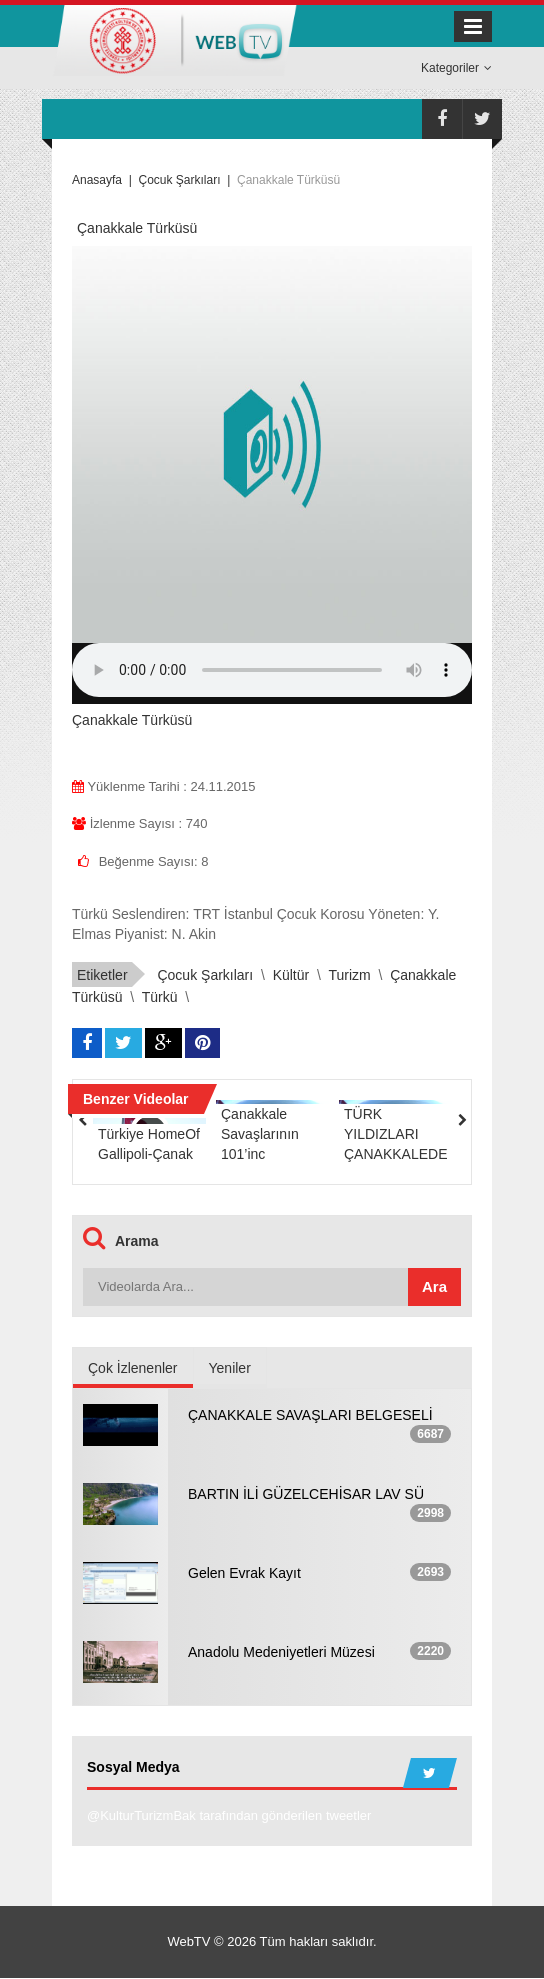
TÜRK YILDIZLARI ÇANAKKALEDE (395, 1134)
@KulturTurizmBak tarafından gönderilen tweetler (229, 1816)
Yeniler (230, 1368)
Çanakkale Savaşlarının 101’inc (260, 1134)
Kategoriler (456, 68)
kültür (291, 975)
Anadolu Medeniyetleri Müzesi (281, 1652)
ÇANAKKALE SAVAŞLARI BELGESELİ (310, 1415)
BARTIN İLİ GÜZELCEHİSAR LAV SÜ (306, 1494)
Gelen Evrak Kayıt (244, 1573)
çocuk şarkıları (205, 975)
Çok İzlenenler (133, 1368)
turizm (349, 975)
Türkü (160, 997)
